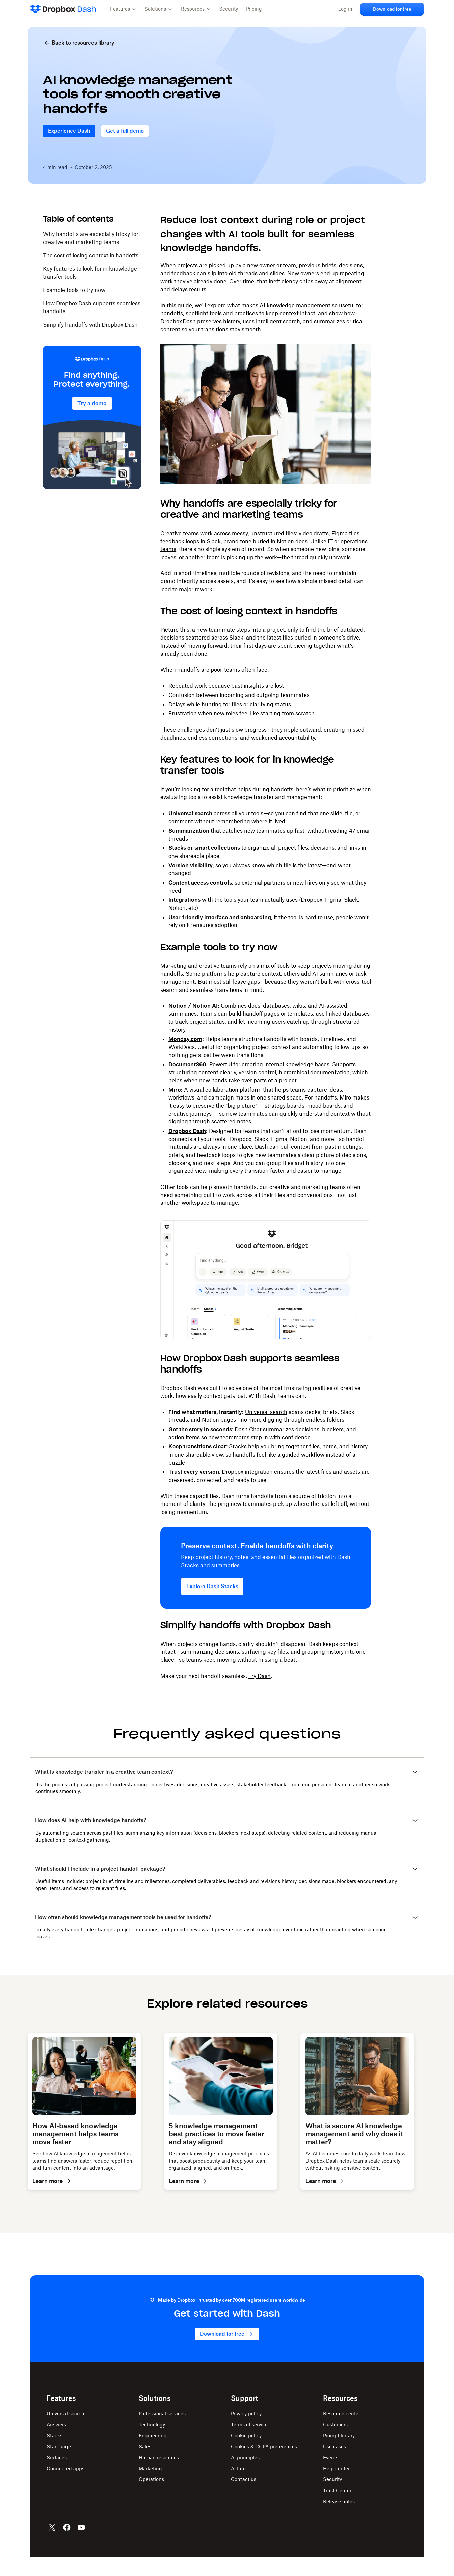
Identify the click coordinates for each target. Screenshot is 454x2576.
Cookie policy (246, 2454)
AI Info (238, 2487)
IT (330, 542)
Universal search (266, 1413)
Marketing (173, 967)
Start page (59, 2465)
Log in (341, 9)
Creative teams (179, 534)
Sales (145, 2465)
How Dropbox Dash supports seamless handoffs (91, 308)
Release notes (339, 2520)
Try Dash (259, 1678)
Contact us (243, 2498)
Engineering (153, 2454)
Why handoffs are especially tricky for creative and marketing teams (90, 239)
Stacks (238, 1448)
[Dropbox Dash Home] (63, 9)
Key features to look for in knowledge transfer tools (90, 274)
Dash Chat (248, 1431)
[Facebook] (66, 2545)
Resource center (341, 2432)
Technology (152, 2443)
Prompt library (339, 2454)
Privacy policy (246, 2432)
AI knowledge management (295, 306)
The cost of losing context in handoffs (90, 256)
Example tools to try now (74, 291)
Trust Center (337, 2509)
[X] (52, 2545)
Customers (335, 2443)
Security (228, 9)
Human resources (159, 2476)
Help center (336, 2487)
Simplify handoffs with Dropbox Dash (90, 326)
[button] (123, 9)
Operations (151, 2498)
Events (330, 2476)
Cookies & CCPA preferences (264, 2465)
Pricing (254, 9)
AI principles (245, 2476)
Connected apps (65, 2487)
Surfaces (57, 2476)
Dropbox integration (247, 1473)
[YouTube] (81, 2545)
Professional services (162, 2432)
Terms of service (249, 2443)
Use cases (334, 2465)
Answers (56, 2443)
